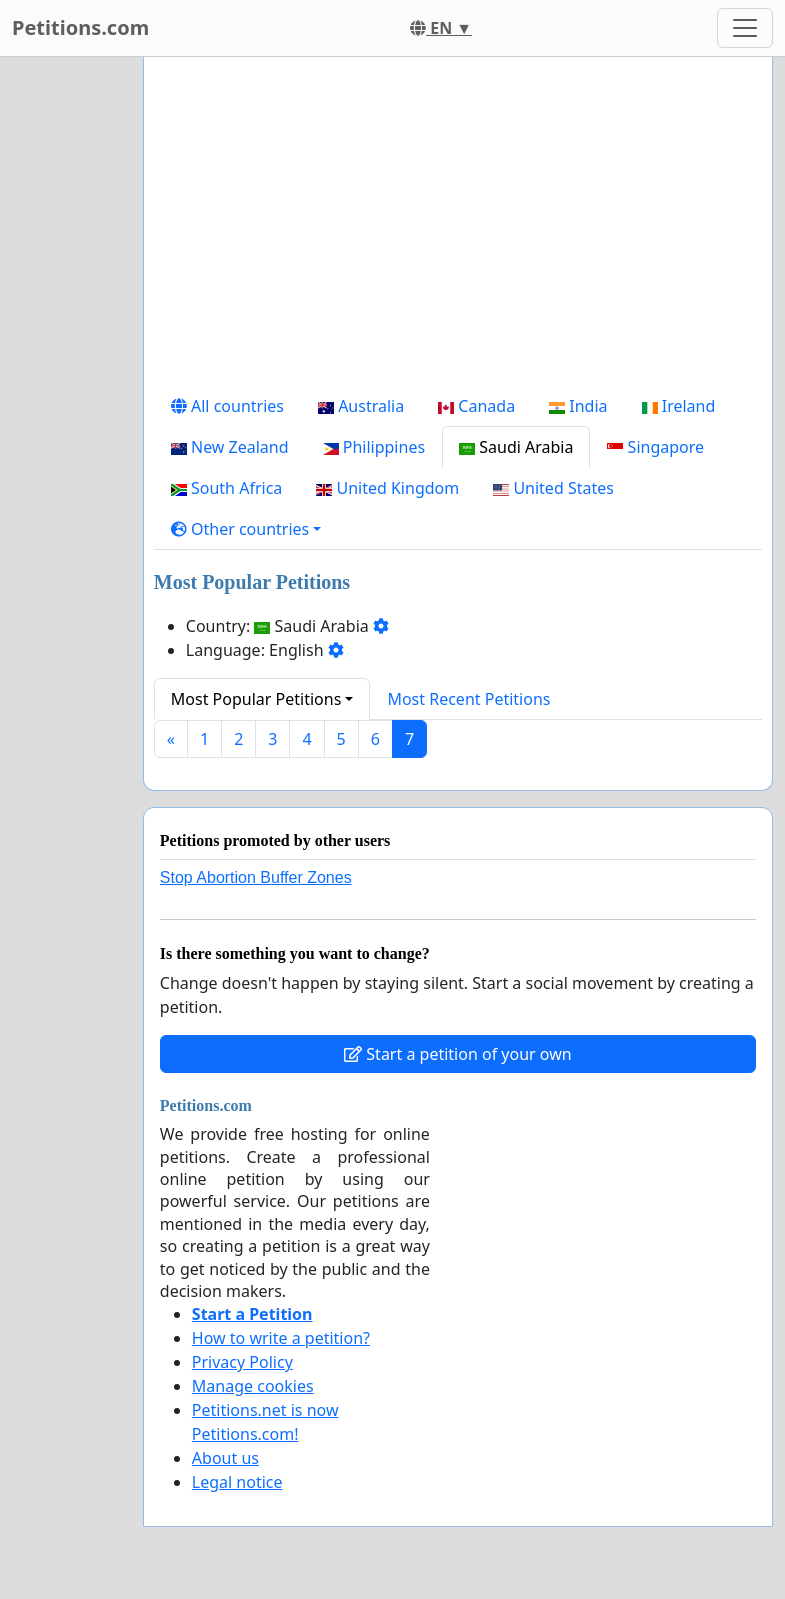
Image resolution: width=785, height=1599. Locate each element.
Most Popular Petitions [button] (256, 699)
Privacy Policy (242, 1362)
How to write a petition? (281, 1338)
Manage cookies (253, 1386)
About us (225, 1458)
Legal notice (237, 1482)
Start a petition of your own (457, 1054)
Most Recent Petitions (468, 699)
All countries (227, 406)
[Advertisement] (458, 229)
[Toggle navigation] (745, 28)
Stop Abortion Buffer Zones (256, 877)
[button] (246, 529)
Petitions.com (80, 27)
